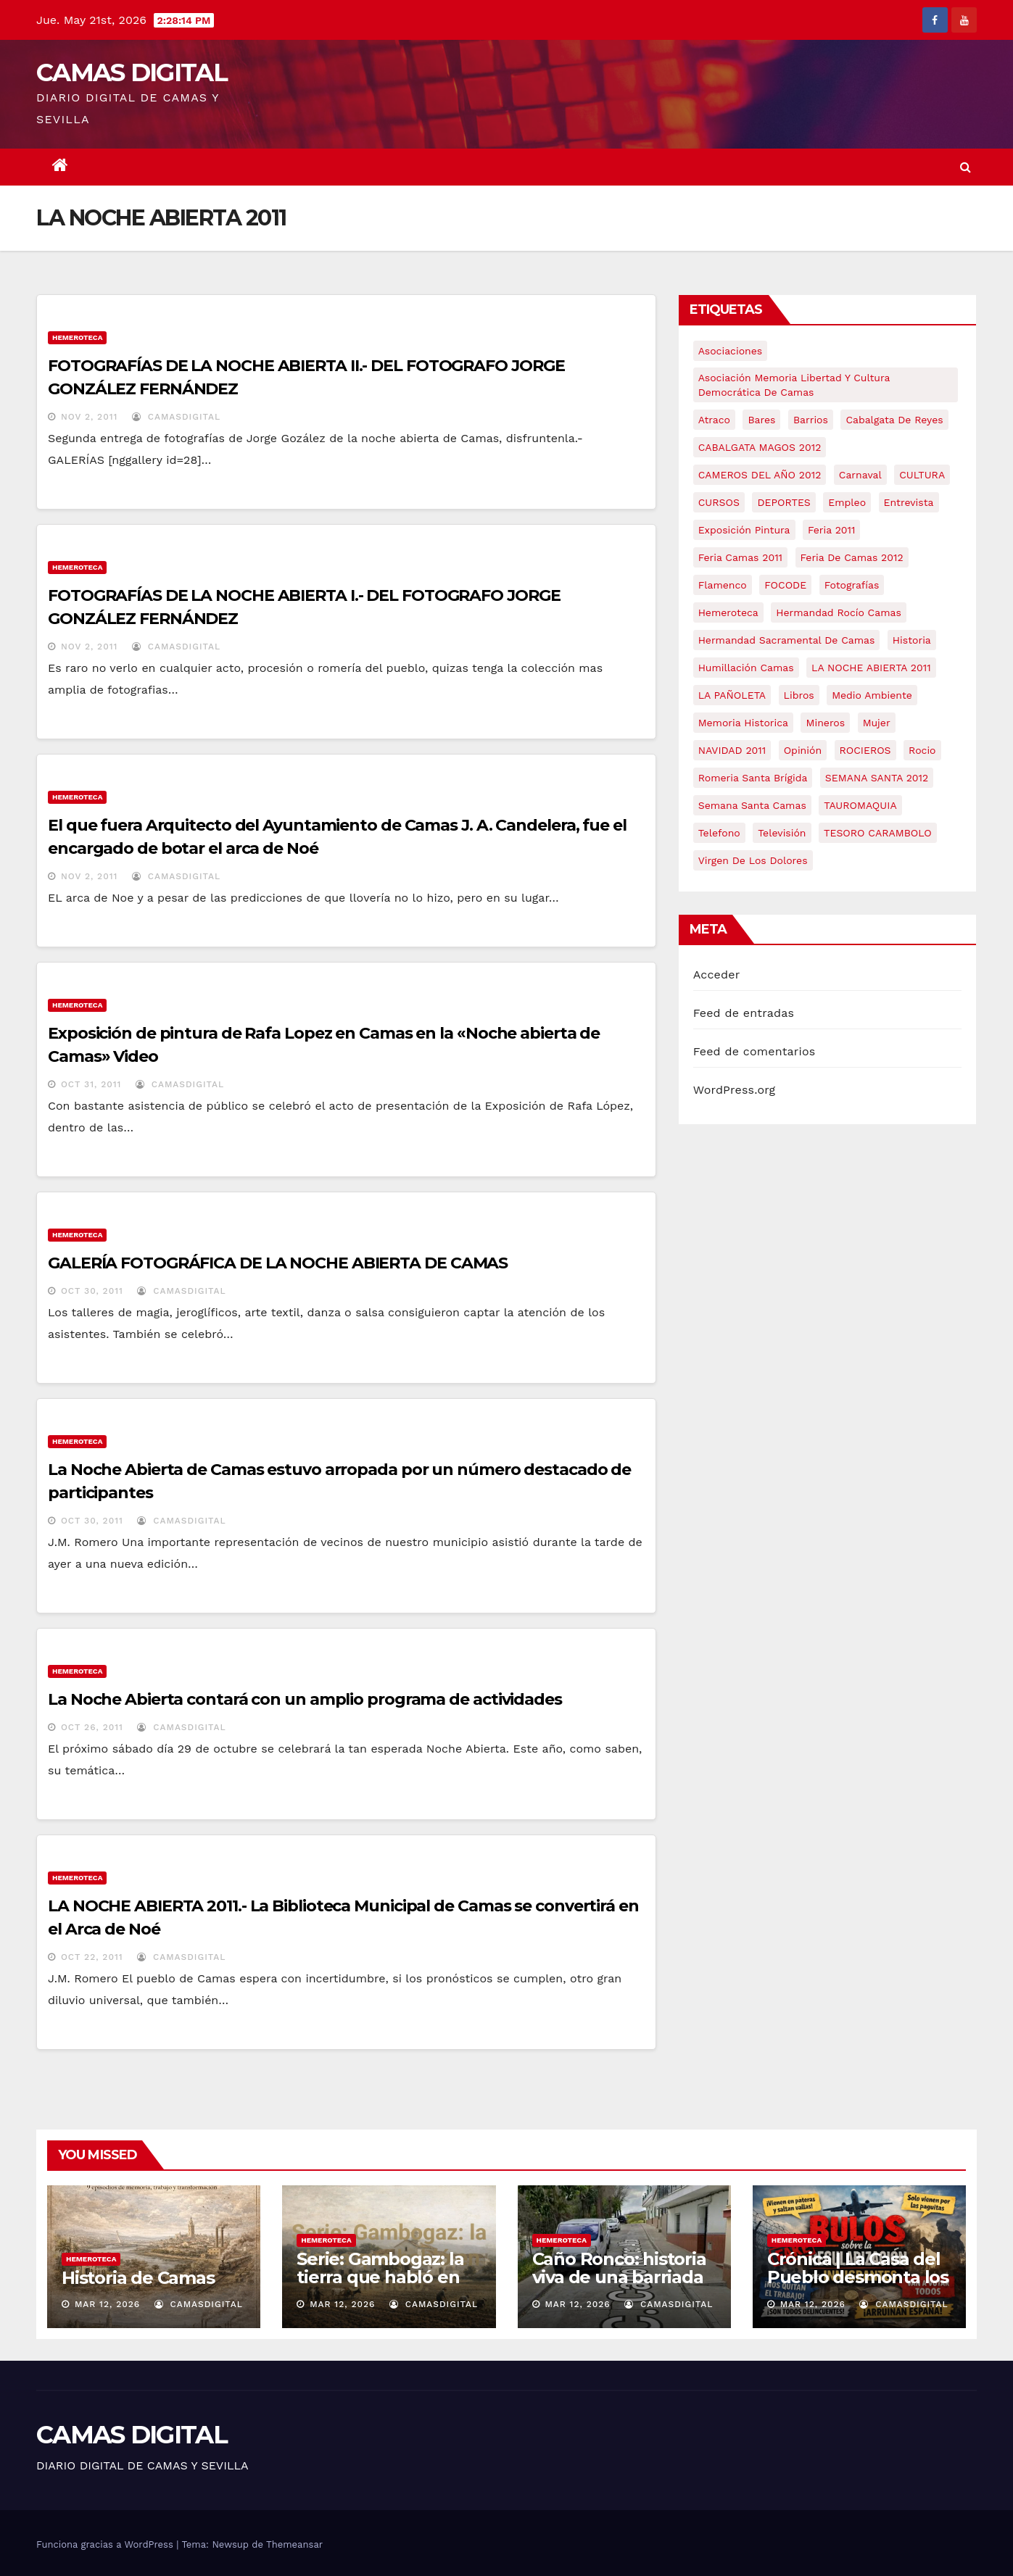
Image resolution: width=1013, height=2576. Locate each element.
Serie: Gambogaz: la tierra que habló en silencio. (380, 2277)
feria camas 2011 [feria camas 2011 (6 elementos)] (740, 557)
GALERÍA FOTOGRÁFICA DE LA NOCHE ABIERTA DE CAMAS (278, 1263)
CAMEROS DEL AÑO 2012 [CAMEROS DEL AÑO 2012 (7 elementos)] (760, 475)
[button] (965, 167)
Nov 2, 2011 (89, 417)
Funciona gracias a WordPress (106, 2544)
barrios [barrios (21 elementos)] (810, 419)
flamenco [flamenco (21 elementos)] (722, 585)
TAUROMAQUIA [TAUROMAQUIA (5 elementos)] (860, 805)
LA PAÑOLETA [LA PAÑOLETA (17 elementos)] (732, 695)
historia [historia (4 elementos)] (912, 640)
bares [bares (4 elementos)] (761, 419)
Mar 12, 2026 (107, 2304)
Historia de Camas (138, 2277)
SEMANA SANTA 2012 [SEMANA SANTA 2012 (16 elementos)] (876, 778)
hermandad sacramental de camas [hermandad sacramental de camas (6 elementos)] (786, 640)
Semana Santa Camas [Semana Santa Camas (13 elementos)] (752, 805)
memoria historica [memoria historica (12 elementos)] (743, 722)
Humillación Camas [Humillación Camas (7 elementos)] (746, 667)
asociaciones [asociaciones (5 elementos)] (730, 351)
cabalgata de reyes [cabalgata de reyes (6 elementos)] (894, 419)
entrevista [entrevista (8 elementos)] (909, 502)
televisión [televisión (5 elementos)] (782, 833)
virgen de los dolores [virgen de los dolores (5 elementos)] (753, 860)
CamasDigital (176, 417)
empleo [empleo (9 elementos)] (847, 502)
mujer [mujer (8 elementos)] (876, 722)
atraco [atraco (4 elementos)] (714, 419)
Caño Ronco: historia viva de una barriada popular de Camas (619, 2277)
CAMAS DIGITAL (131, 72)
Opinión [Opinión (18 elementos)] (803, 750)
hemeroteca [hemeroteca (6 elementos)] (728, 612)
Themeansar (294, 2544)
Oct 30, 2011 (92, 1291)
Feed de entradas (743, 1013)
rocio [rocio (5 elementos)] (922, 750)
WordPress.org (734, 1090)
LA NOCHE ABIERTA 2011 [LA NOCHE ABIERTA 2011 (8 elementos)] (871, 667)
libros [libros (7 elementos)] (799, 695)
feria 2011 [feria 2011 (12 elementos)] (831, 530)
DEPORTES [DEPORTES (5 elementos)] (783, 502)
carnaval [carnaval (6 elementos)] (860, 475)
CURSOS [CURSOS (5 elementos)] (719, 502)
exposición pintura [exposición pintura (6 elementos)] (744, 530)
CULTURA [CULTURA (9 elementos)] (922, 475)
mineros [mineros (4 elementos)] (825, 722)
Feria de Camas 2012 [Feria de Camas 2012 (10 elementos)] (852, 557)
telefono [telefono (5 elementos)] (719, 833)
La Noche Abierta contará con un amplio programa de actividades (305, 1699)
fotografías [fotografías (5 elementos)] (852, 585)
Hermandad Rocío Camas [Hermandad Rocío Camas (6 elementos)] (838, 612)
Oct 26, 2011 (92, 1727)
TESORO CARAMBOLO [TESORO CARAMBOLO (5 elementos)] (878, 833)
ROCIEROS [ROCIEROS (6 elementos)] (865, 750)
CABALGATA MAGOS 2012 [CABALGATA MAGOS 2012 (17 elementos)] (760, 447)
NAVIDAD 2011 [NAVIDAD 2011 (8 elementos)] (732, 750)
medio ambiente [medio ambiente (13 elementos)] (872, 695)
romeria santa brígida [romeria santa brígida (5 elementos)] (753, 778)
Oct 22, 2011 (92, 1957)
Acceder (716, 974)
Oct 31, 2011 (91, 1084)
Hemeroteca (77, 337)
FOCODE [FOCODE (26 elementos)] (785, 585)
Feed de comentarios (754, 1051)
